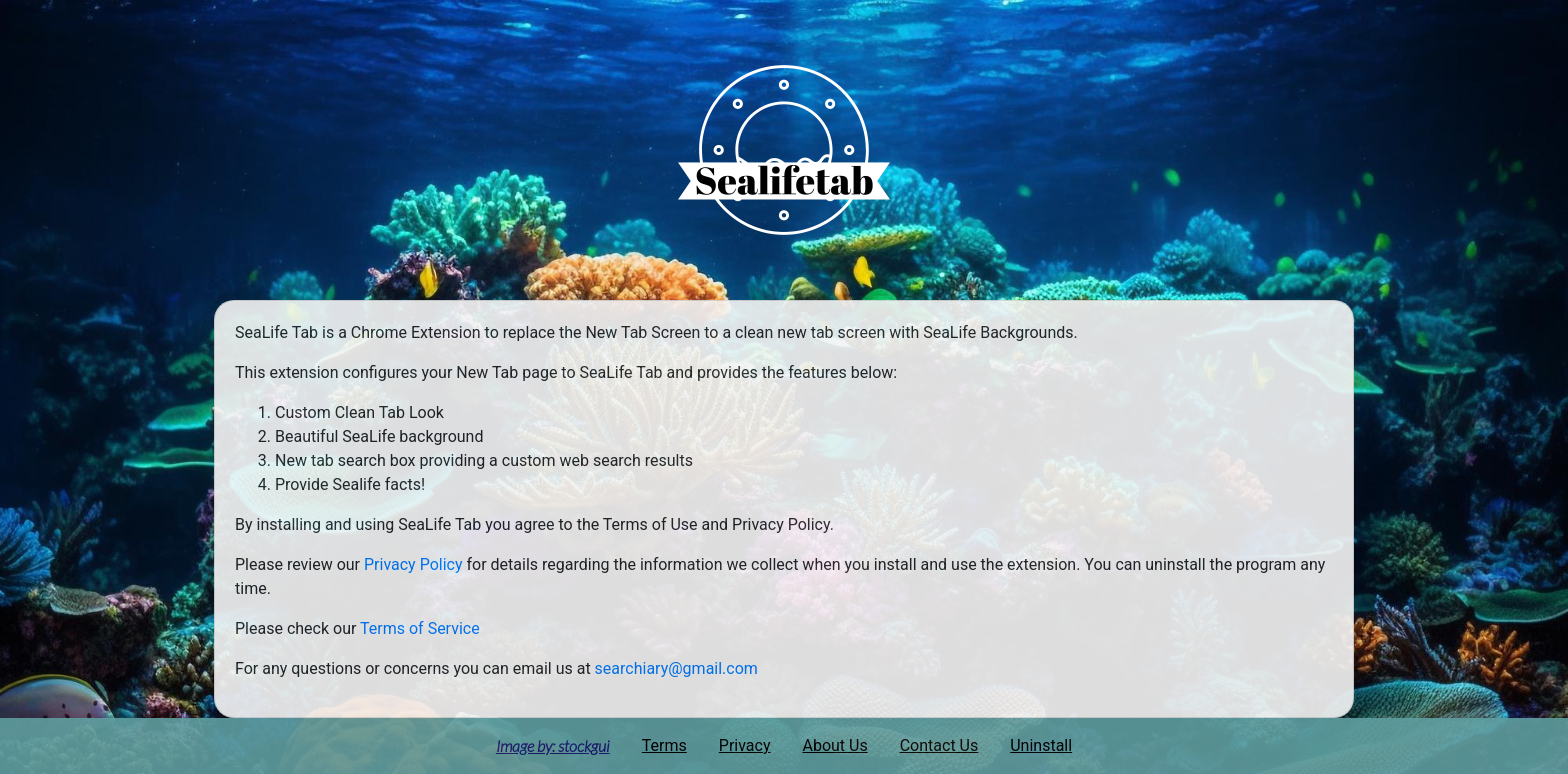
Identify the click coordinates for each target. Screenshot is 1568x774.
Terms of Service (420, 628)
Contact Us (939, 745)
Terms (664, 745)
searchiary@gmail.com (676, 668)
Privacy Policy (413, 564)
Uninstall (1041, 745)
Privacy (745, 745)
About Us (835, 745)
